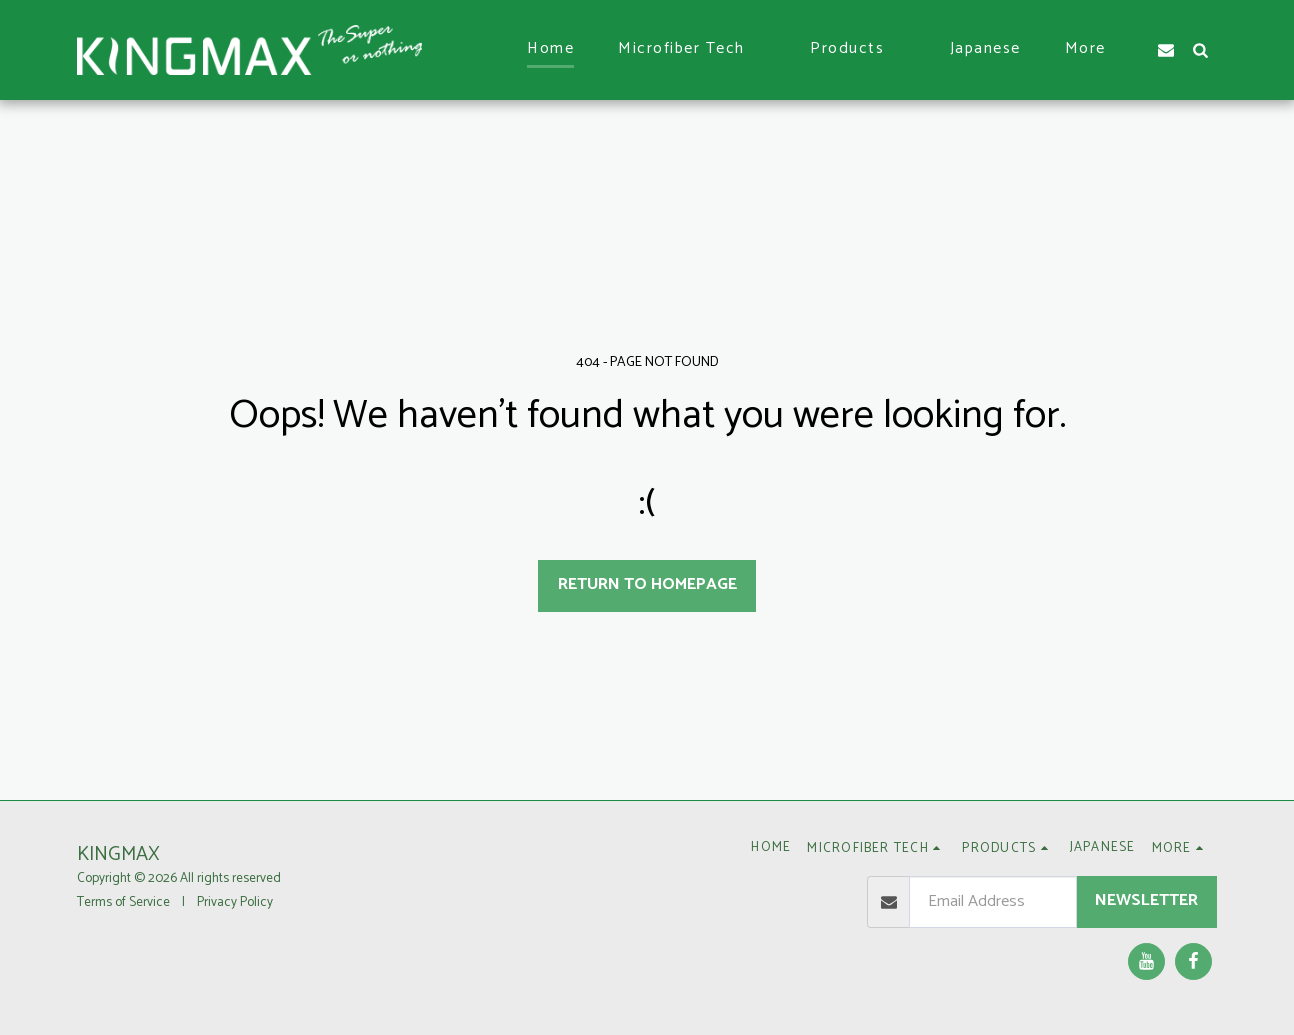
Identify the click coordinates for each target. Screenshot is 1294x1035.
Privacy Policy (235, 902)
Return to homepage (647, 584)
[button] (692, 49)
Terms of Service (123, 902)
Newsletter (1146, 900)
